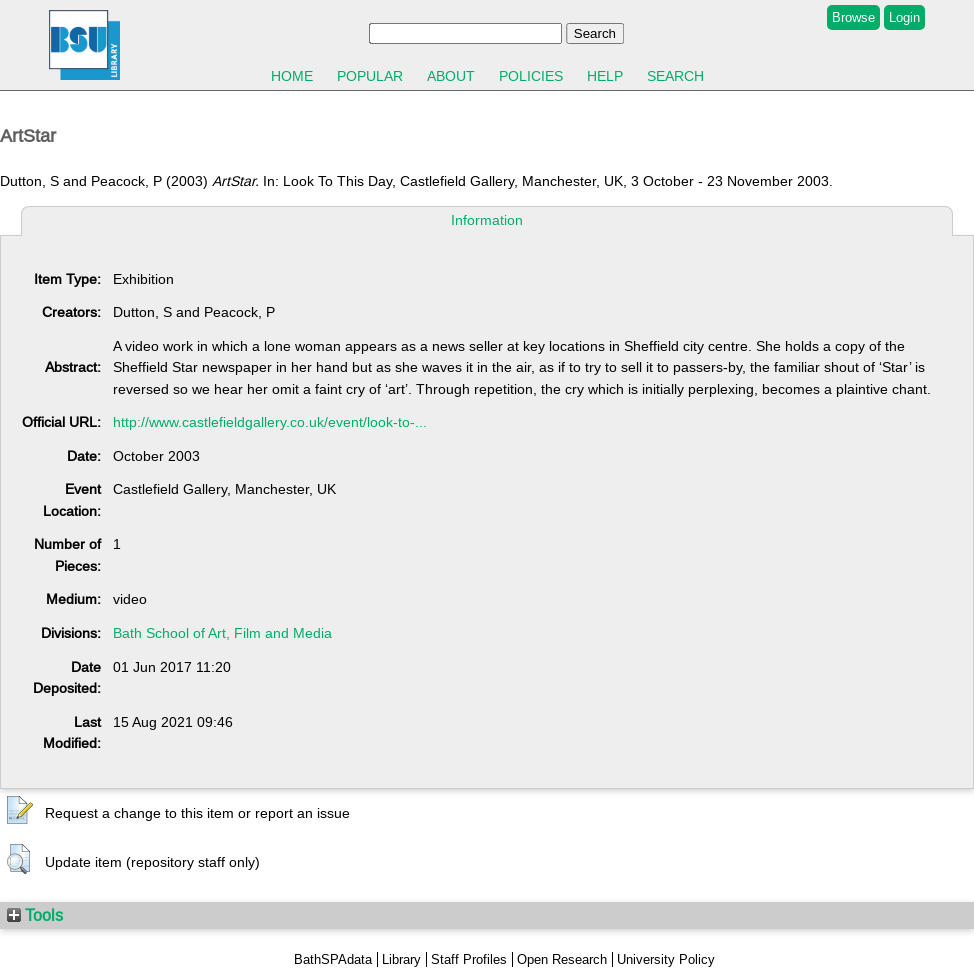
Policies (531, 76)
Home (292, 76)
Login (904, 17)
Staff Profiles (469, 959)
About (451, 76)
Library (401, 959)
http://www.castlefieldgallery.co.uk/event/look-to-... (270, 422)
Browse (853, 17)
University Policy (666, 959)
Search (675, 76)
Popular (370, 76)
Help (605, 76)
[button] (20, 811)
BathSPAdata (333, 959)
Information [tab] (487, 220)
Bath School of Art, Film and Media (222, 633)
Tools (35, 915)
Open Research (562, 959)
